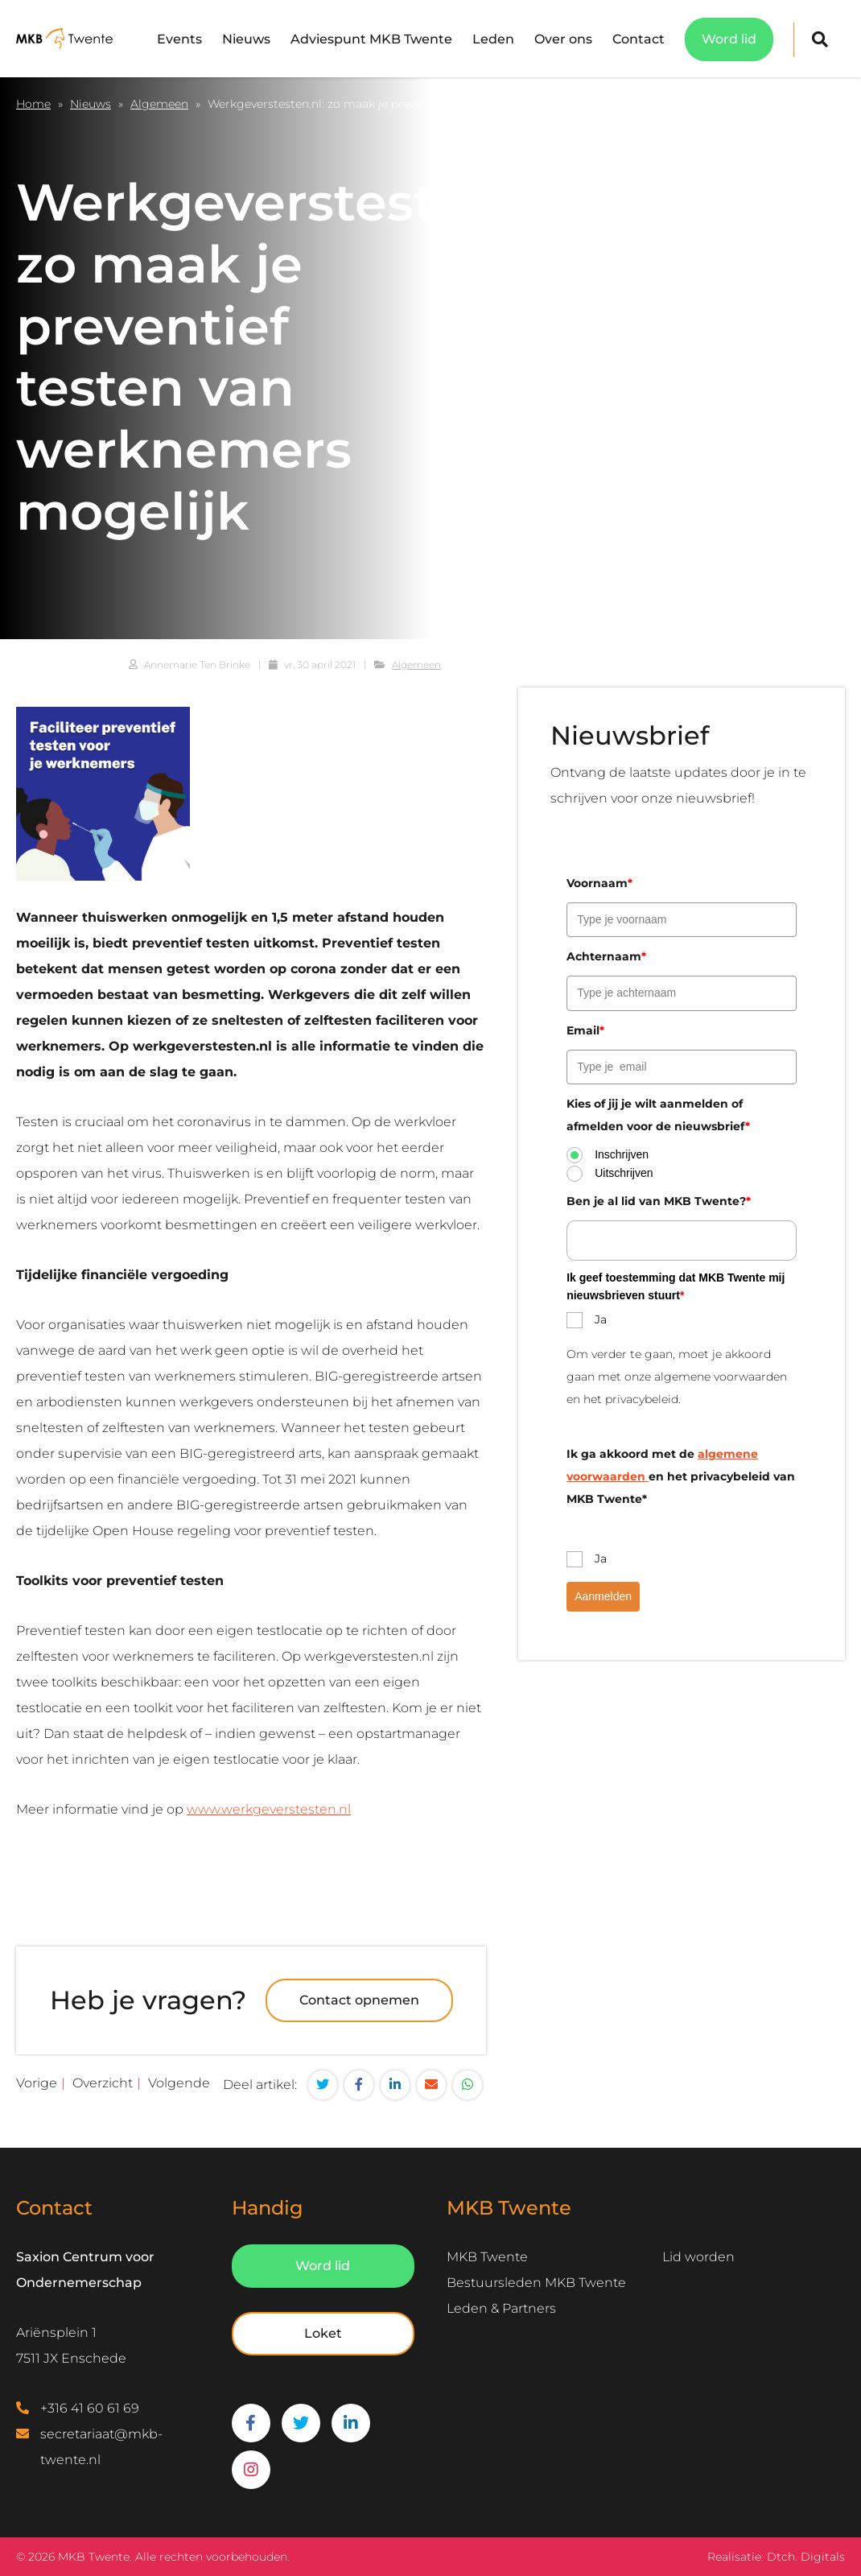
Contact (638, 39)
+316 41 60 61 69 (89, 2408)
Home (33, 104)
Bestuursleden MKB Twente (536, 2282)
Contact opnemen (359, 2000)
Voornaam (599, 883)
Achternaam (606, 956)
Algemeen (159, 104)
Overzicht (102, 2083)
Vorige (36, 2083)
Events (179, 39)
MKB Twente (487, 2256)
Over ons (563, 39)
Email (585, 1030)
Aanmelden (603, 1596)
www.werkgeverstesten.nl (269, 1809)
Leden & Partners (501, 2308)
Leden (493, 39)
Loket (323, 2333)
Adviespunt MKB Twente (371, 39)
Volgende (179, 2083)
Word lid (729, 39)
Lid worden (698, 2256)
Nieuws (246, 39)
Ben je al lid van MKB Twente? (658, 1201)
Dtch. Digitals (806, 2556)
